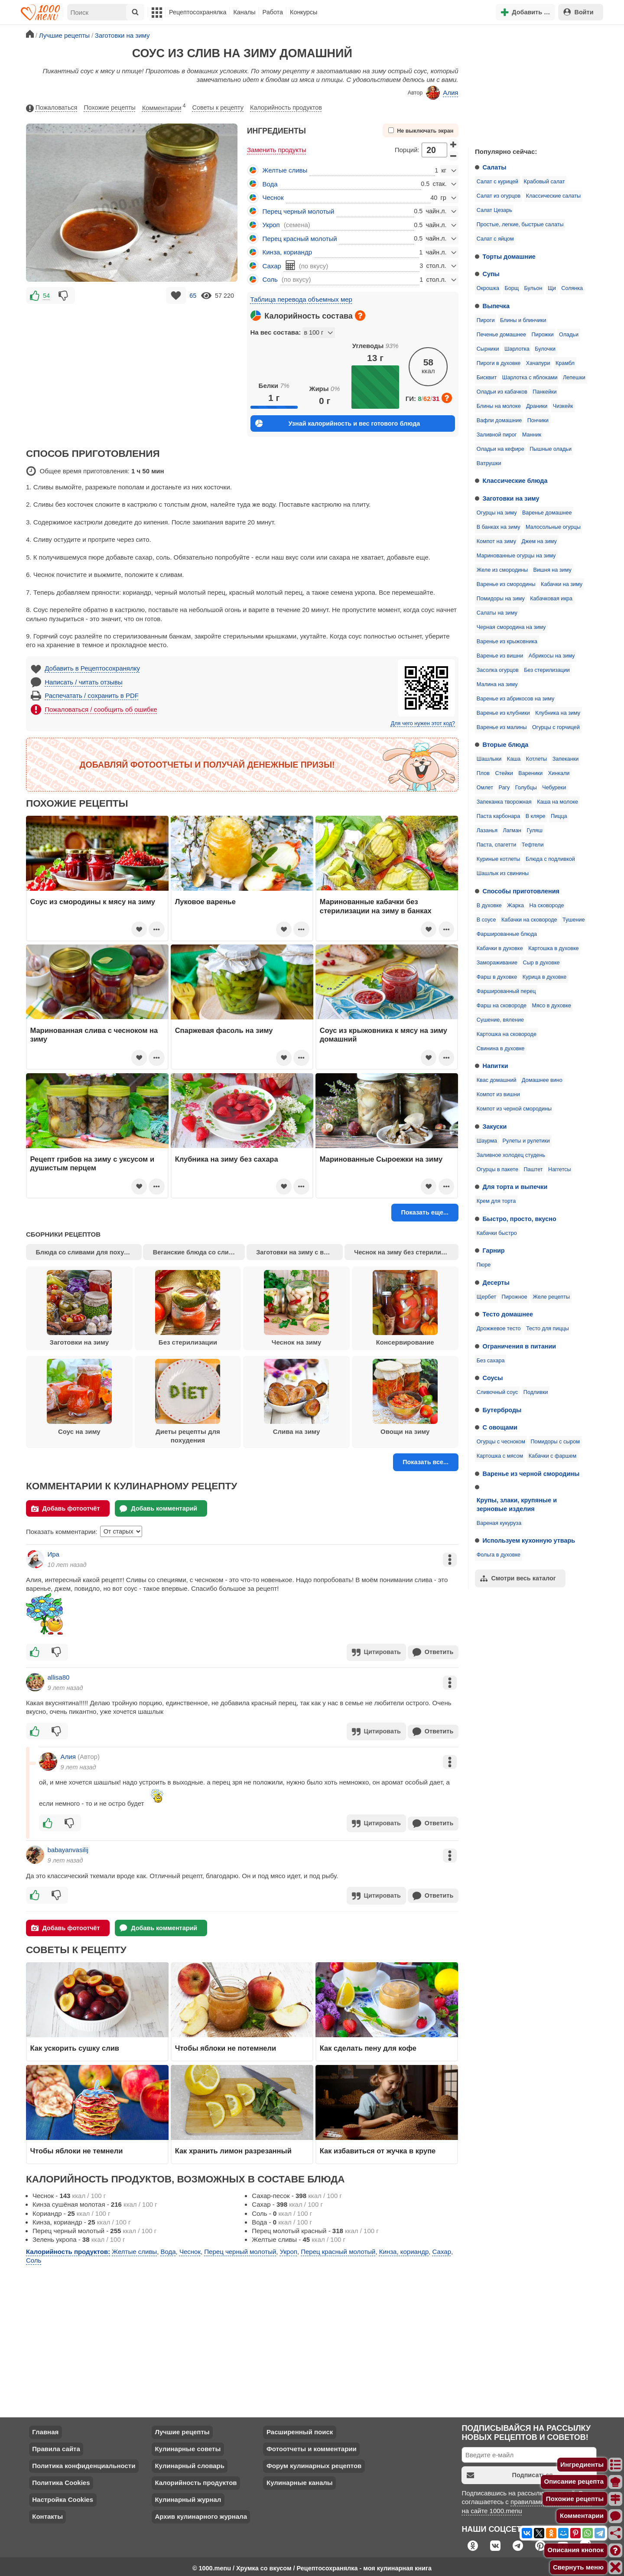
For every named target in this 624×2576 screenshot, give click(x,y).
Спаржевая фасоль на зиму (224, 1030)
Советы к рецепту (218, 107)
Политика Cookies (61, 2479)
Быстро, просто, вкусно (519, 1218)
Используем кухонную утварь (529, 1540)
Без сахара (491, 1361)
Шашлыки (489, 759)
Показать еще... (424, 1212)
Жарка (515, 905)
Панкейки (544, 392)
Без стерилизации (547, 670)
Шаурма (487, 1141)
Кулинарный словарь (189, 2462)
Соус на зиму (79, 1397)
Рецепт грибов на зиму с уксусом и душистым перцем (92, 1163)
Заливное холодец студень (511, 1155)
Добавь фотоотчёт (65, 1508)
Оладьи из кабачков (502, 392)
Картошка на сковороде (506, 1034)
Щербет (486, 1297)
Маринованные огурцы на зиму (516, 556)
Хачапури (538, 363)
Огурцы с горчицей (556, 727)
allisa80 (59, 1676)
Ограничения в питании (519, 1346)
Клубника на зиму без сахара (226, 1159)
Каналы (244, 12)
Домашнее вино (542, 1080)
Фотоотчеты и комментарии (311, 2445)
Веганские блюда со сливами (198, 1252)
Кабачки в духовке (500, 948)
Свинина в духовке (501, 1048)
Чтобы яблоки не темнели (76, 2147)
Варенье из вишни (500, 656)
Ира (53, 1554)
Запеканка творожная (504, 802)
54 (46, 295)
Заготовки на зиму (511, 498)
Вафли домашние (499, 420)
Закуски (495, 1126)
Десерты (496, 1282)
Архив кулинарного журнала (201, 2513)
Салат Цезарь (494, 210)
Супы (491, 273)
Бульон (533, 288)
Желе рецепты (551, 1297)
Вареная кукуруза (499, 1523)
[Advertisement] (533, 84)
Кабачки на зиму (561, 584)
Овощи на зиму (405, 1397)
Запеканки (565, 759)
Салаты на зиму (497, 613)
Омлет (485, 788)
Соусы (493, 1377)
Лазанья (487, 830)
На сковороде (546, 905)
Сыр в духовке (541, 963)
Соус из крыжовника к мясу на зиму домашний (383, 1034)
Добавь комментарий (158, 1508)
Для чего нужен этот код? (423, 723)
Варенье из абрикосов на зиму (516, 699)
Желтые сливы (285, 170)
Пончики (538, 420)
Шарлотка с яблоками (530, 378)
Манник (531, 435)
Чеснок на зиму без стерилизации (406, 1252)
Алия (442, 93)
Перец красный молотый (300, 238)
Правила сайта (56, 2445)
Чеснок (273, 197)
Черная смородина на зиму (511, 627)
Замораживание (497, 963)
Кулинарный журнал (188, 2496)
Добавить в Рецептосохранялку (92, 668)
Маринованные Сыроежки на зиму (381, 1159)
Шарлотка (517, 349)
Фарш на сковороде (501, 1006)
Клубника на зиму (557, 713)
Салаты (495, 167)
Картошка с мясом (500, 1456)
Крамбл (565, 363)
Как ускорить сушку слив (74, 2044)
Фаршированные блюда (507, 934)
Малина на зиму (497, 684)
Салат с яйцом (495, 239)
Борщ (511, 288)
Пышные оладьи (551, 449)
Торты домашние (509, 256)
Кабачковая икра (551, 599)
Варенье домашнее (547, 513)
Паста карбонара (498, 816)
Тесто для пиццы (547, 1328)
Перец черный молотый (299, 211)
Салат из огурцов (498, 196)
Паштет (533, 1169)
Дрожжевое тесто (499, 1328)
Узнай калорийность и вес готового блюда (337, 423)
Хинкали (559, 773)
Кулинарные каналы (299, 2479)
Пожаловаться (51, 108)
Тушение (573, 920)
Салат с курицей (497, 182)
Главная (45, 2428)
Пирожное (514, 1297)
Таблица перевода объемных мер (301, 299)
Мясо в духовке (551, 1006)
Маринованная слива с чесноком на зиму (94, 1034)
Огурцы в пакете (497, 1169)
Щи (552, 288)
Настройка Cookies (62, 2496)
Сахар (272, 266)
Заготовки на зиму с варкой (298, 1252)
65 (192, 295)
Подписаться (510, 2471)
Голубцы (526, 788)
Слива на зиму (296, 1397)
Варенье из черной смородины (531, 1473)
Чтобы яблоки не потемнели (225, 2044)
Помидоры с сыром (555, 1442)
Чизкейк (563, 406)
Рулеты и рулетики (525, 1141)
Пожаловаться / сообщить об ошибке (101, 709)
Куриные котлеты (498, 859)
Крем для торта (496, 1201)
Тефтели (533, 845)
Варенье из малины (502, 727)
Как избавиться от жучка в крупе (378, 2147)
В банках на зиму (498, 527)
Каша (513, 759)
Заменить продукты (276, 149)
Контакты (47, 2513)
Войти (578, 12)
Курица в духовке (545, 977)
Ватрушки (489, 463)
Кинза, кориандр (287, 252)
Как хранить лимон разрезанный (233, 2147)
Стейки (504, 773)
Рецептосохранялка (197, 12)
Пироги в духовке (499, 363)
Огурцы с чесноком (501, 1442)
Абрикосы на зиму (552, 656)
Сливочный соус (497, 1392)
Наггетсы (559, 1169)
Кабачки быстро (497, 1233)
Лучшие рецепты (182, 2428)
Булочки (545, 349)
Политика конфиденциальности (83, 2462)
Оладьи (568, 335)
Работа (273, 12)
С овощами (500, 1427)
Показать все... (425, 1462)
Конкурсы (303, 12)
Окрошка (488, 288)
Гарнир (494, 1250)
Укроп (271, 224)
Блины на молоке (499, 406)
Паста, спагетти (497, 845)
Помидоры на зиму (501, 599)
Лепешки (574, 378)
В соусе (486, 920)
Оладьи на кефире (500, 449)
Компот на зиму (496, 541)
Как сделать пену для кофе (368, 2044)
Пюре (484, 1265)
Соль (270, 279)
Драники (536, 406)
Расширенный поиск (299, 2428)
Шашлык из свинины (503, 873)
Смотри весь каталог (518, 1578)
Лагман (512, 830)
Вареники (530, 773)
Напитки (495, 1065)
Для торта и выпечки (515, 1186)
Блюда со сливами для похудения (89, 1252)
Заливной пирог (497, 435)
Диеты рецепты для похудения (187, 1401)
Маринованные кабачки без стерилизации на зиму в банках (376, 906)
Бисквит (487, 378)
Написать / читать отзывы (83, 682)
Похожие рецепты (110, 107)
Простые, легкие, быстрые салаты (520, 224)
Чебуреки (554, 788)
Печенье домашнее (501, 335)
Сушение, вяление (500, 1020)
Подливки (535, 1392)
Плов (483, 773)
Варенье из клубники (503, 713)
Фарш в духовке (497, 977)
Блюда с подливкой (550, 859)
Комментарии (164, 106)
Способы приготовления (521, 891)
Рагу (504, 788)
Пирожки (543, 335)
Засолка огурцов (498, 670)
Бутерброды (502, 1410)
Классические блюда (515, 480)
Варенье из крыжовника (507, 641)
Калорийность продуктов (286, 107)
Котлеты (536, 759)
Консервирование (405, 1308)
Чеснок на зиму (296, 1308)
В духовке (489, 905)
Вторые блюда (506, 744)
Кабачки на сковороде (529, 920)
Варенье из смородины (506, 584)
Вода (270, 184)
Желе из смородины (502, 570)
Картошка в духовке (553, 948)
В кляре (536, 816)
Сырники (488, 349)
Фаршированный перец (506, 991)
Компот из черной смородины (514, 1109)
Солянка (572, 288)
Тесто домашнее (508, 1314)
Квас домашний (497, 1080)
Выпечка (496, 306)
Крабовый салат (544, 182)
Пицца (559, 816)
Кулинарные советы (188, 2445)
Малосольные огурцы (553, 527)
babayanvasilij (68, 1847)
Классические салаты (553, 196)
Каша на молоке (557, 802)
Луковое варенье (205, 901)
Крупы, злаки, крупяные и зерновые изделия (517, 1504)
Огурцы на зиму (497, 513)
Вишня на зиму (552, 570)
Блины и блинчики (523, 320)
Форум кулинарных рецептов (313, 2462)
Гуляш (534, 830)
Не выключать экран (421, 130)
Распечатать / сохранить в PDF (92, 695)
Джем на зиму (538, 541)
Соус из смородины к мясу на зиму (93, 901)
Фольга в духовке (498, 1555)
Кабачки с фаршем (553, 1456)
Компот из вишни (498, 1094)
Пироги (486, 320)
